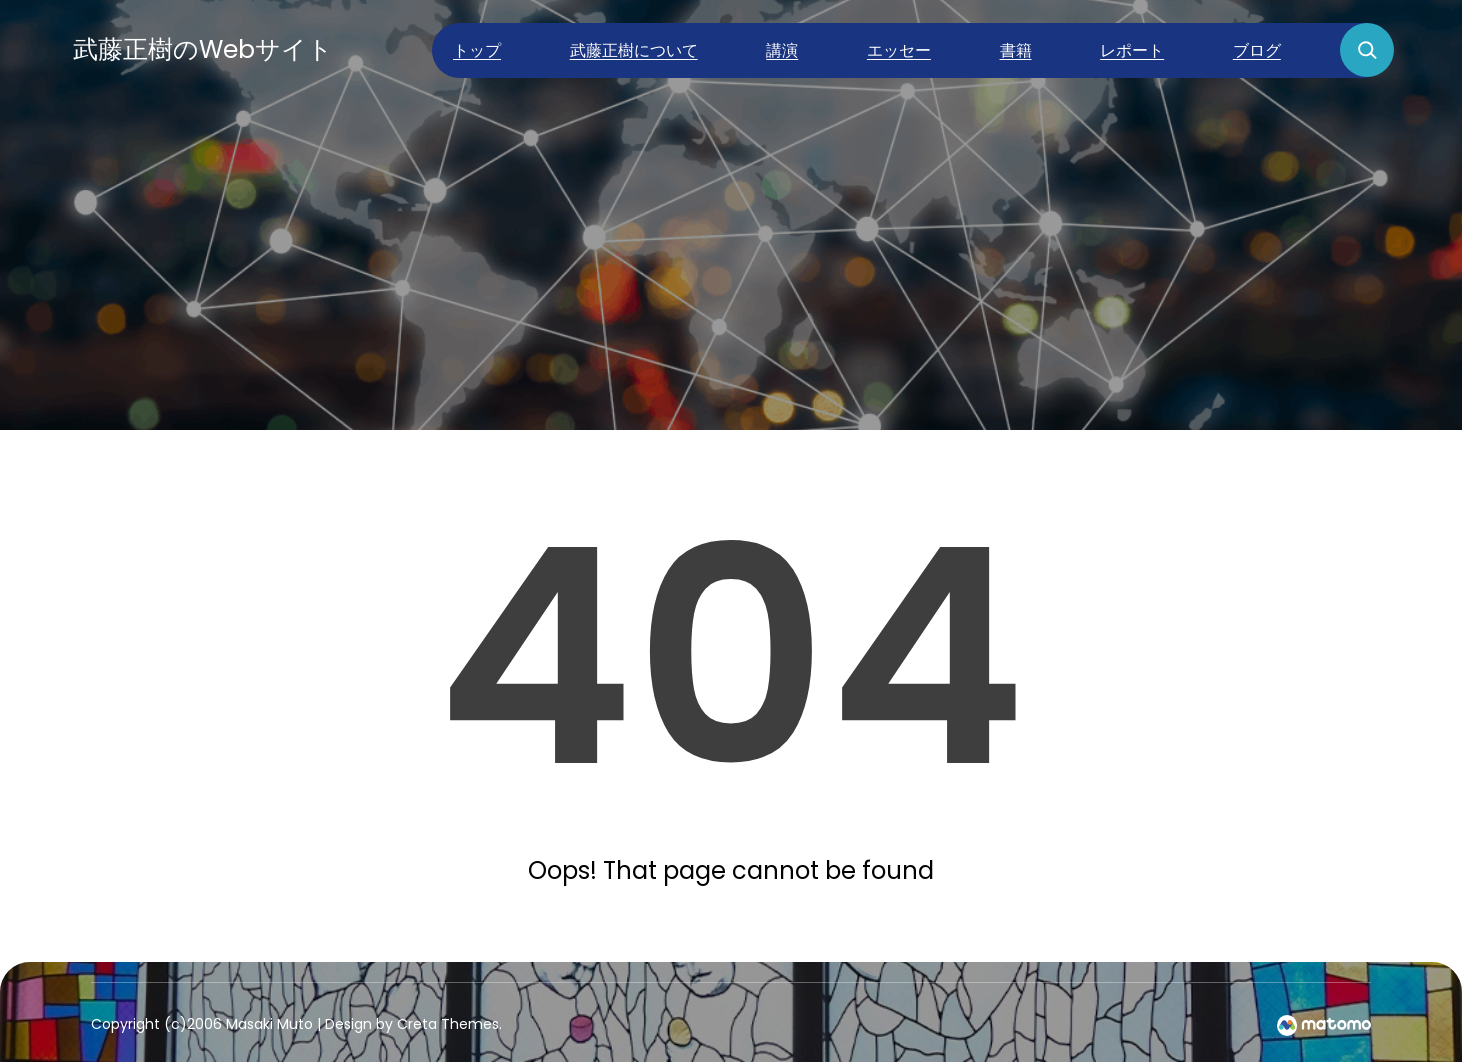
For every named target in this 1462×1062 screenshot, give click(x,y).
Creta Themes (448, 1024)
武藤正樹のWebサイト (203, 49)
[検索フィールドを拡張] (1367, 50)
